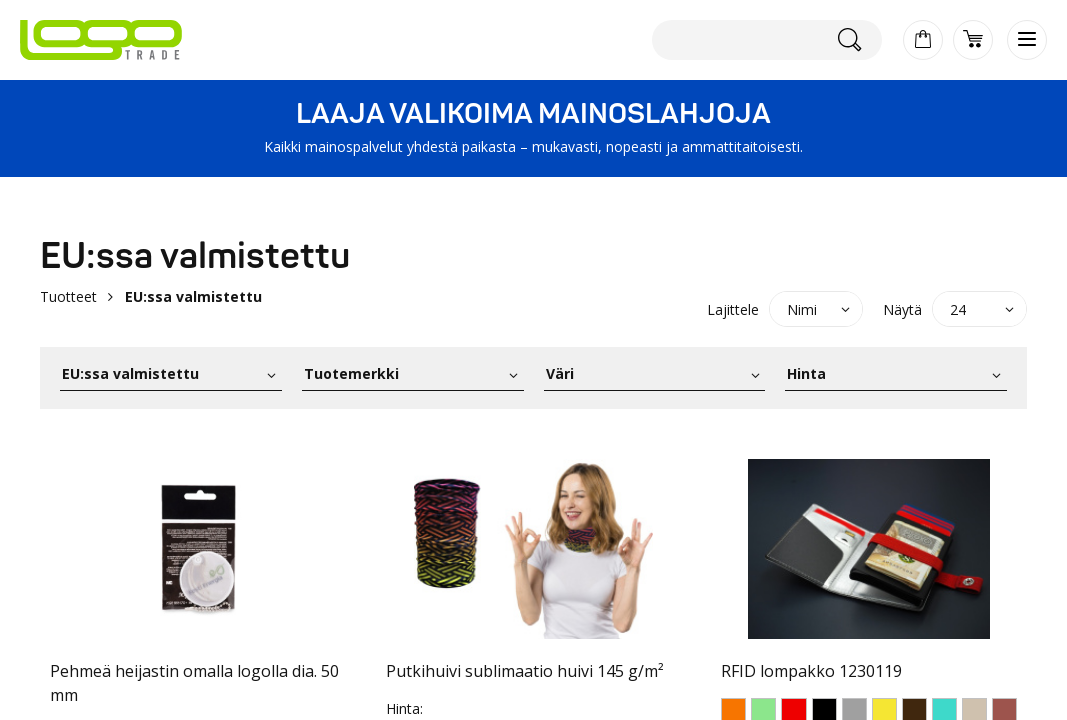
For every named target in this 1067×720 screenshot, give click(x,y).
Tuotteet (68, 296)
